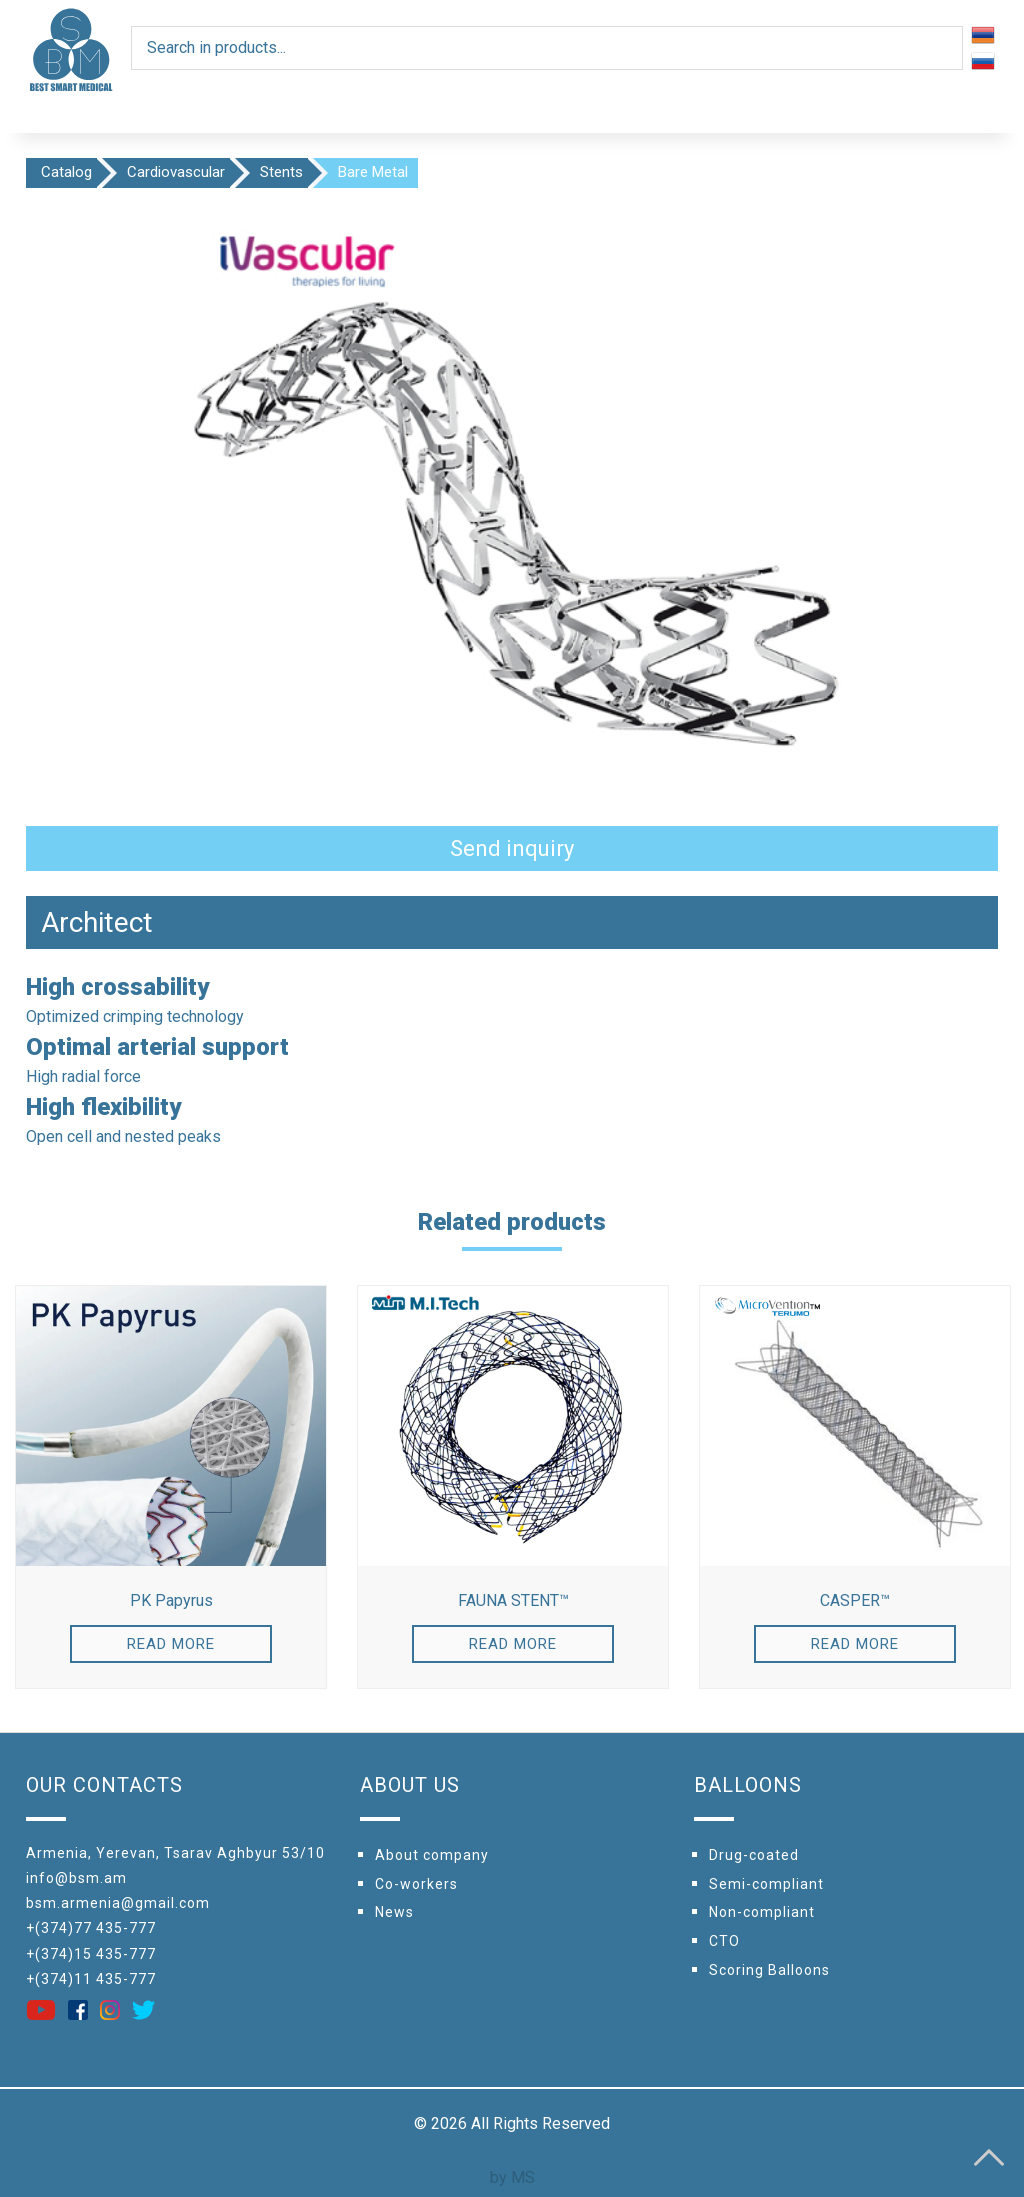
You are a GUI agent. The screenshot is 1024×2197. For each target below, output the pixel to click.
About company (432, 1855)
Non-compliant (762, 1912)
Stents (281, 172)
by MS (512, 2177)
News (394, 1912)
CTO (724, 1941)
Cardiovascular (176, 172)
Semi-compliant (766, 1884)
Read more (171, 1644)
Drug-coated (754, 1855)
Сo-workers (416, 1884)
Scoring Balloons (769, 1970)
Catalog (66, 172)
